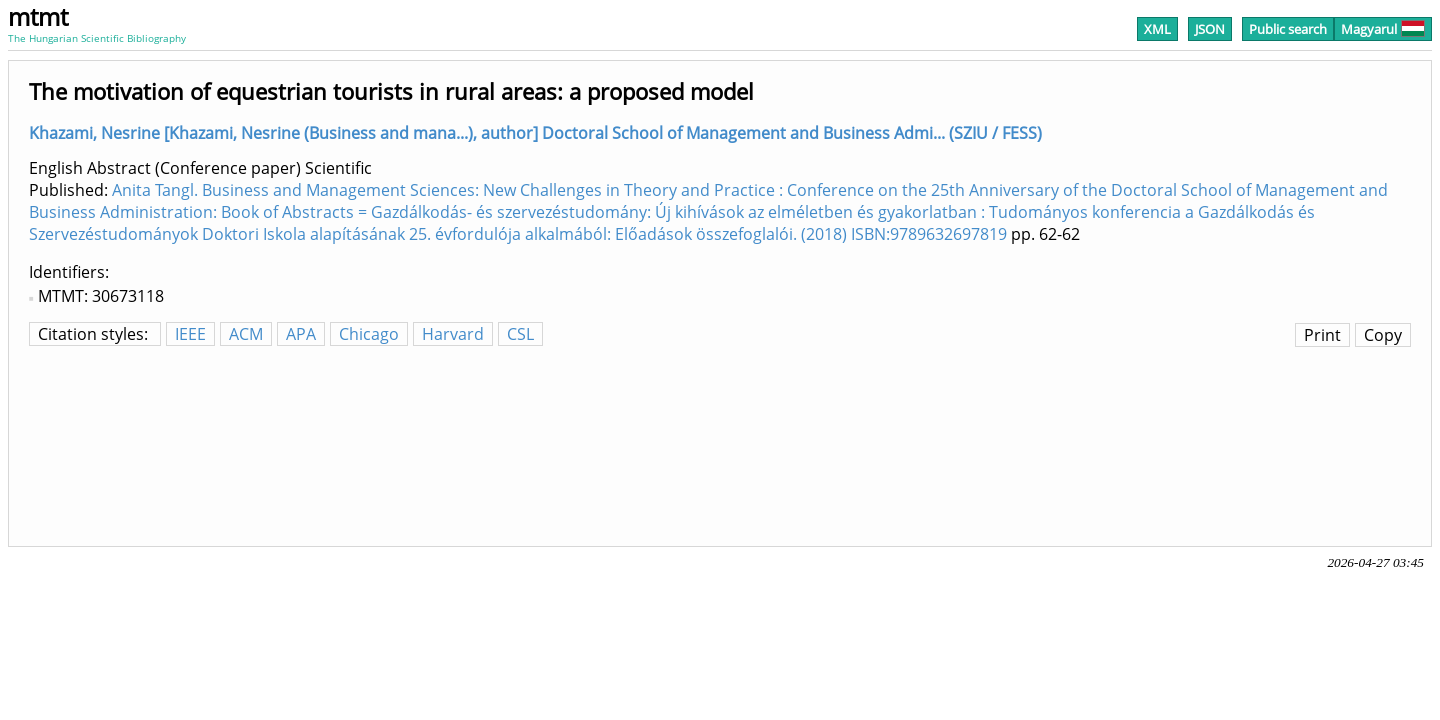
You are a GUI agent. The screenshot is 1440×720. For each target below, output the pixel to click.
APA (301, 334)
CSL (520, 334)
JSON (1210, 29)
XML (1157, 29)
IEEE (190, 334)
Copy (1383, 335)
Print (1322, 335)
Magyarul (1383, 29)
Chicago (369, 334)
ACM (246, 334)
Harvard (453, 334)
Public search (1288, 29)
